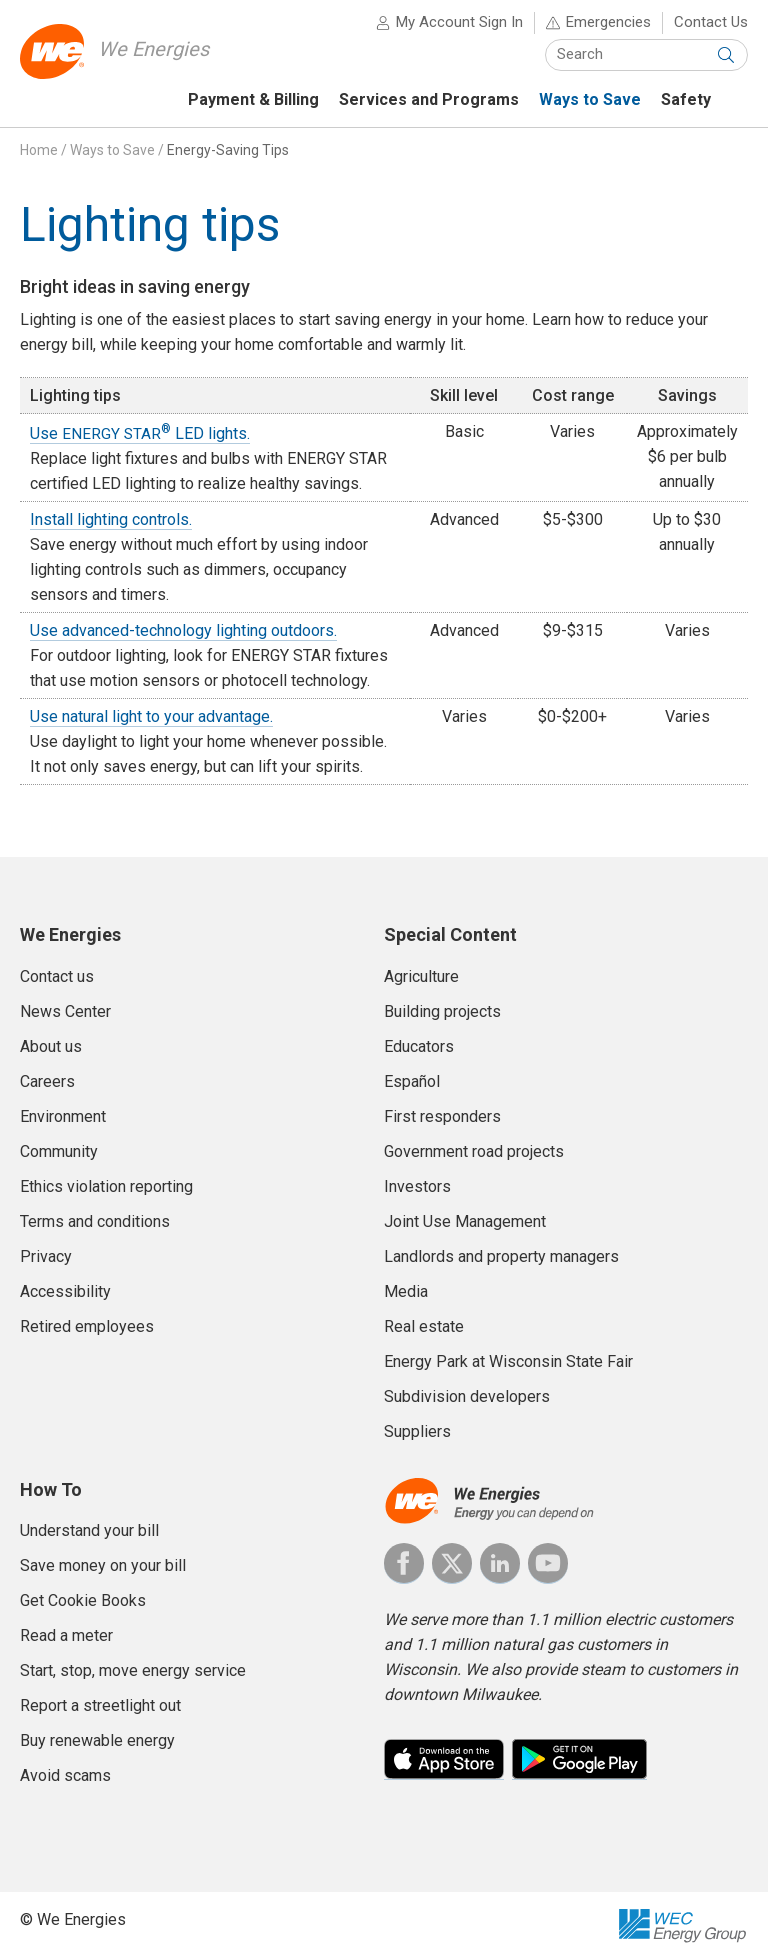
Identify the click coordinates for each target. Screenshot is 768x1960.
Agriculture (421, 976)
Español (412, 1081)
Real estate (424, 1326)
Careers (47, 1081)
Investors (417, 1186)
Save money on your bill (103, 1565)
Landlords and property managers (501, 1256)
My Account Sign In (459, 22)
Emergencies (608, 22)
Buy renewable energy (97, 1740)
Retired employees (87, 1326)
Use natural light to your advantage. (151, 717)
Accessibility (65, 1291)
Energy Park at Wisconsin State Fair (508, 1361)
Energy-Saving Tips (228, 150)
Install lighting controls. (111, 520)
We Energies (153, 49)
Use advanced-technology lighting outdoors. (183, 631)
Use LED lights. (140, 433)
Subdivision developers (467, 1396)
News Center (65, 1011)
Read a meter (66, 1635)
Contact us (57, 976)
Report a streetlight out (100, 1705)
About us (51, 1046)
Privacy (46, 1256)
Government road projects (474, 1151)
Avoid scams (65, 1775)
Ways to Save (112, 150)
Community (59, 1151)
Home (39, 150)
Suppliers (417, 1431)
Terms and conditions (95, 1221)
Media (406, 1291)
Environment (63, 1116)
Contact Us (711, 22)
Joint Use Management (465, 1221)
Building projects (442, 1011)
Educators (419, 1046)
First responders (442, 1116)
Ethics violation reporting (106, 1186)
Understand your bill (89, 1530)
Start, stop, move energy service (133, 1670)
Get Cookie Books (83, 1600)
